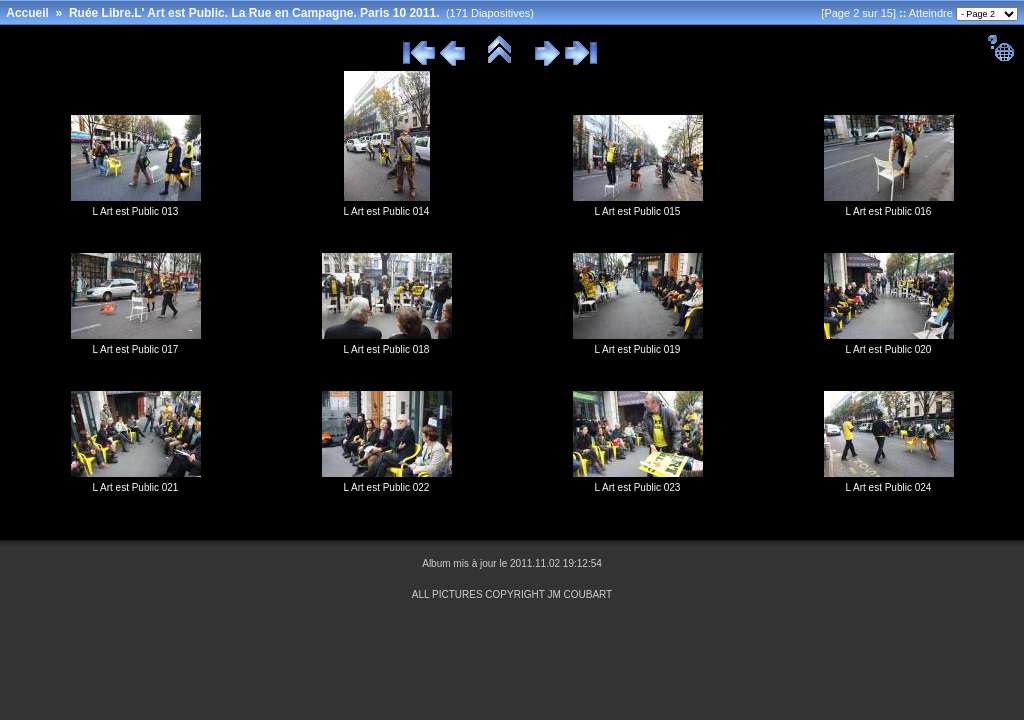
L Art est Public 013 (136, 211)
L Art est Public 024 (889, 487)
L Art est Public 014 (387, 211)
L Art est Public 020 (889, 349)
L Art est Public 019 (638, 349)
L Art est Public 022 (387, 487)
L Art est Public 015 (638, 211)
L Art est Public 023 (638, 487)
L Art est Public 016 (889, 211)
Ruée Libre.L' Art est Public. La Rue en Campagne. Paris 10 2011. (254, 13)
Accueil (27, 13)
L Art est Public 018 (387, 349)
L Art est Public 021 (136, 487)
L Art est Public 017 (136, 349)
